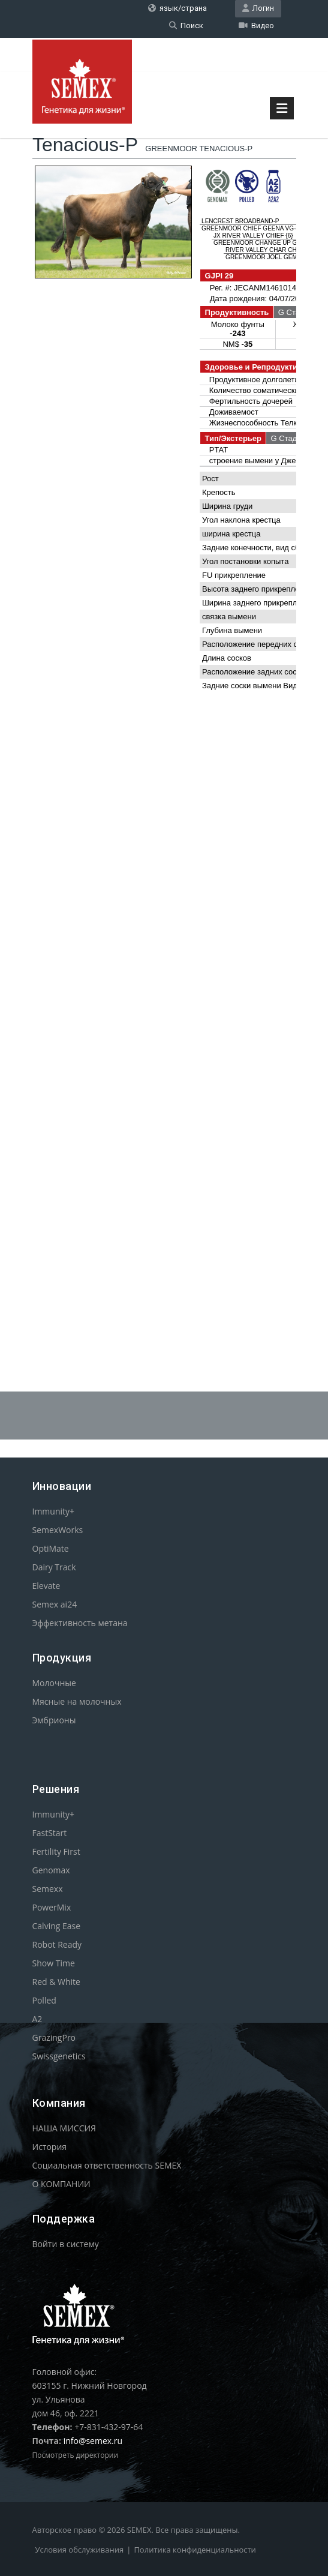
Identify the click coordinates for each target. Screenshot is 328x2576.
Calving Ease (56, 1926)
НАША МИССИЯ (64, 2128)
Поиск (186, 25)
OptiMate (50, 1548)
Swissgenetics (59, 2056)
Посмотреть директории (75, 2455)
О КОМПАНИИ (61, 2184)
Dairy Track (54, 1567)
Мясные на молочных (77, 1701)
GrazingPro (54, 2037)
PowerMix (51, 1907)
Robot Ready (57, 1944)
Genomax (51, 1870)
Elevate (46, 1585)
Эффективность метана (80, 1623)
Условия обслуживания (79, 2549)
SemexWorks (57, 1530)
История (49, 2146)
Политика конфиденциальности (194, 2549)
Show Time (53, 1963)
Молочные (54, 1683)
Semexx (47, 1888)
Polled (44, 2000)
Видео (256, 25)
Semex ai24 (54, 1604)
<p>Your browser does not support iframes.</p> (164, 716)
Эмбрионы (54, 1720)
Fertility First (56, 1851)
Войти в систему (65, 2244)
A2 (37, 2019)
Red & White (56, 1981)
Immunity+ (53, 1511)
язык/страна (177, 8)
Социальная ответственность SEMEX (107, 2165)
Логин (258, 8)
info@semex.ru (93, 2440)
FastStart (49, 1833)
